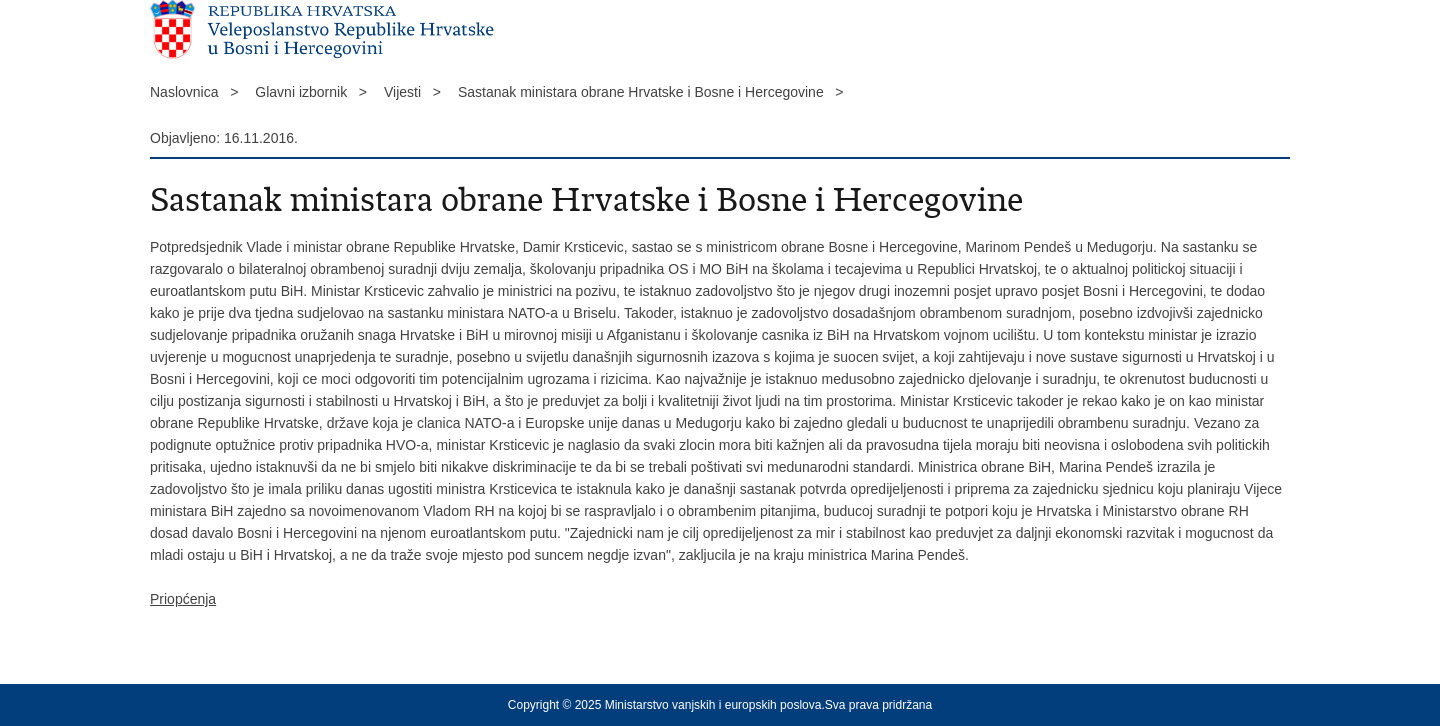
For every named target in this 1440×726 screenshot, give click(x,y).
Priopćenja (183, 599)
